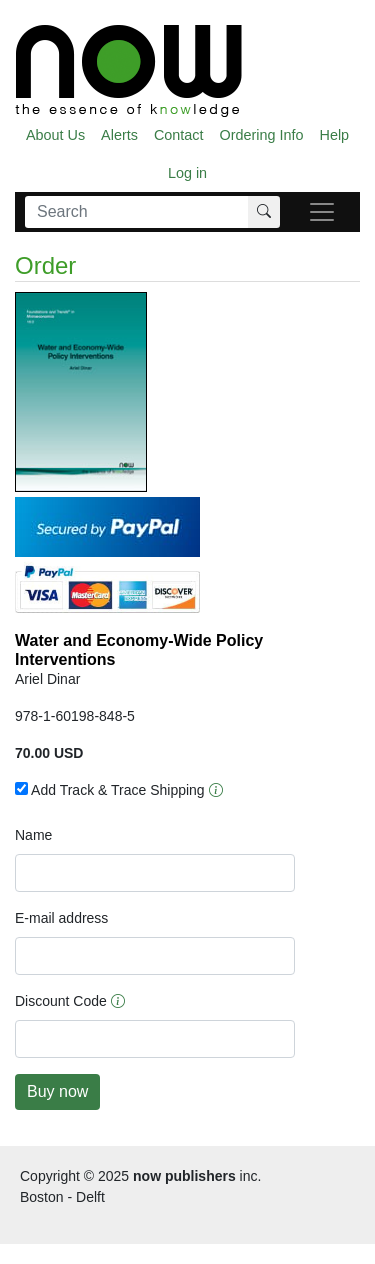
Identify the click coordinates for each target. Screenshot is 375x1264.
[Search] (137, 212)
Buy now (57, 1091)
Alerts (119, 135)
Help (335, 135)
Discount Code (61, 1001)
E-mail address (61, 918)
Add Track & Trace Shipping (110, 790)
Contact (179, 135)
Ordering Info (262, 135)
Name (33, 835)
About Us (55, 135)
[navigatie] (322, 212)
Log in (187, 173)
